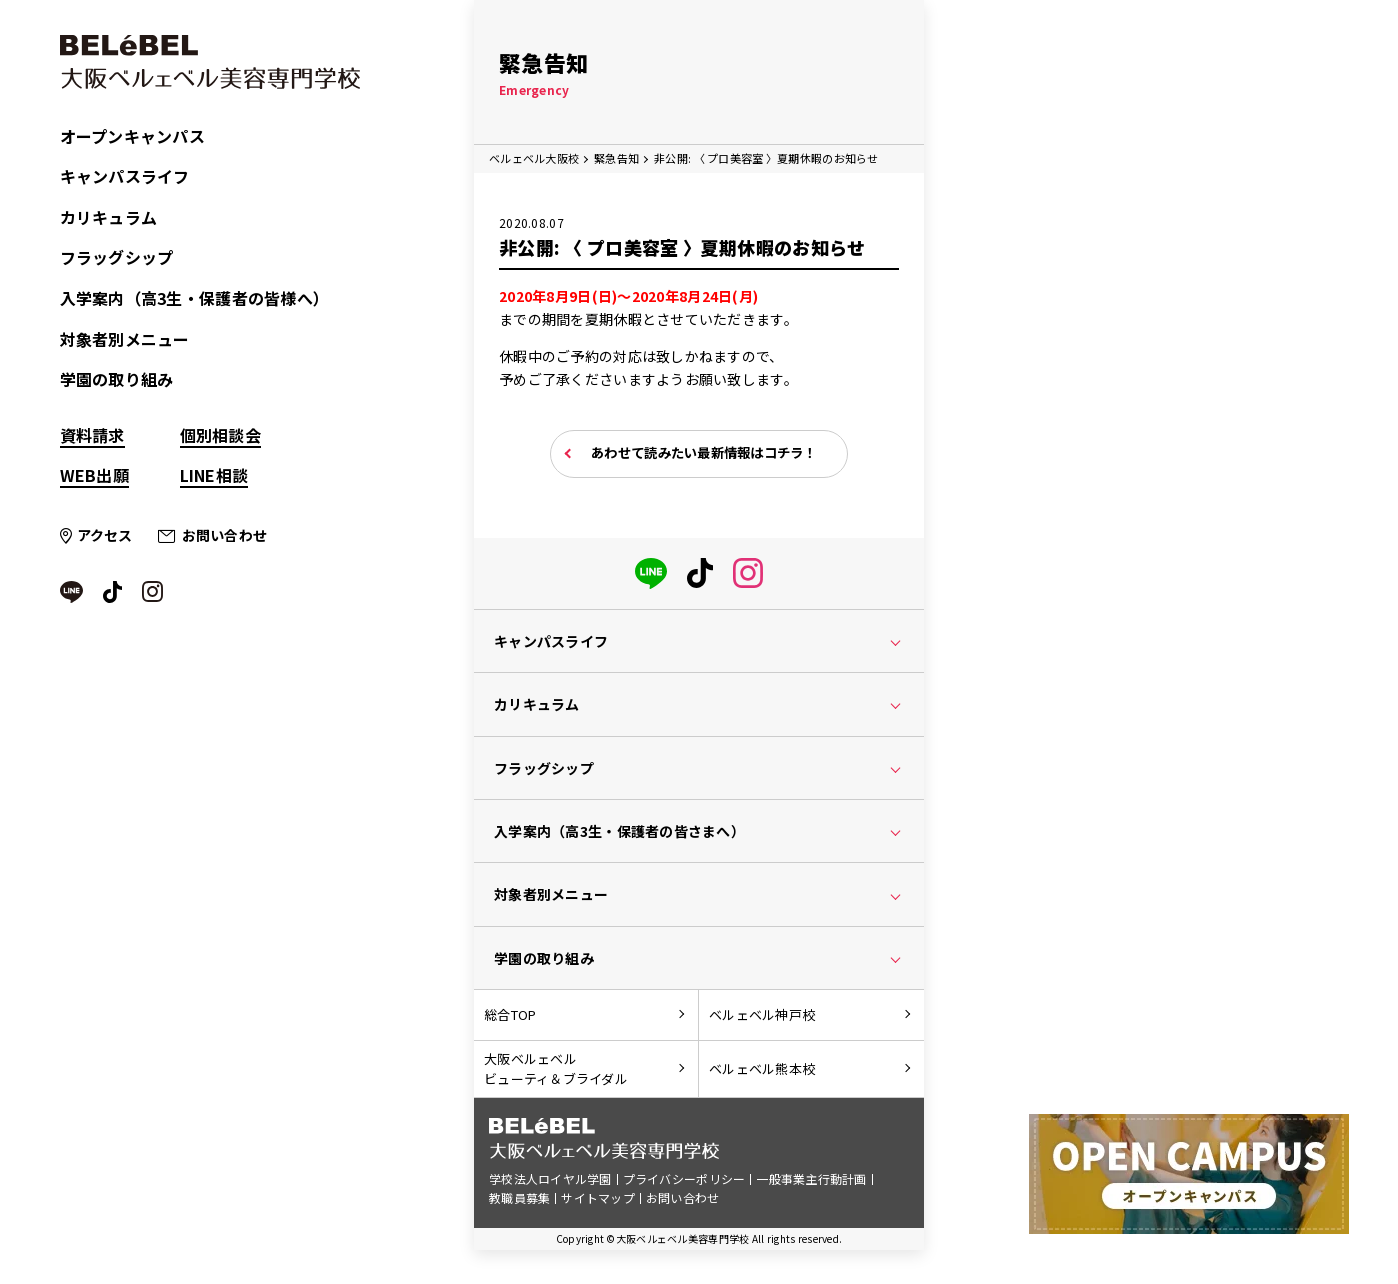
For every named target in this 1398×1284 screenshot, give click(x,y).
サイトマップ (598, 1202)
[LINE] (651, 571)
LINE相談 (214, 475)
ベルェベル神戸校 (762, 1016)
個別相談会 (220, 435)
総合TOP (510, 1016)
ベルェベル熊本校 (762, 1071)
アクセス (105, 535)
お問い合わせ (225, 535)
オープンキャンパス (133, 136)
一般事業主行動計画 (812, 1183)
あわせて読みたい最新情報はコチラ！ (704, 454)
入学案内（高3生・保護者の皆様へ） (195, 298)
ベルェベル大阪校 (534, 158)
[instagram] (748, 571)
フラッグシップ (117, 257)
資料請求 (92, 435)
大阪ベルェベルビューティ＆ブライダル (556, 1072)
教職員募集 (519, 1202)
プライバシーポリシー (684, 1183)
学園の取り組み (117, 379)
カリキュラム (109, 217)
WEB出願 (94, 475)
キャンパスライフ (125, 176)
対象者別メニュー (125, 339)
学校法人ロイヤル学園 (550, 1183)
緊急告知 (616, 158)
